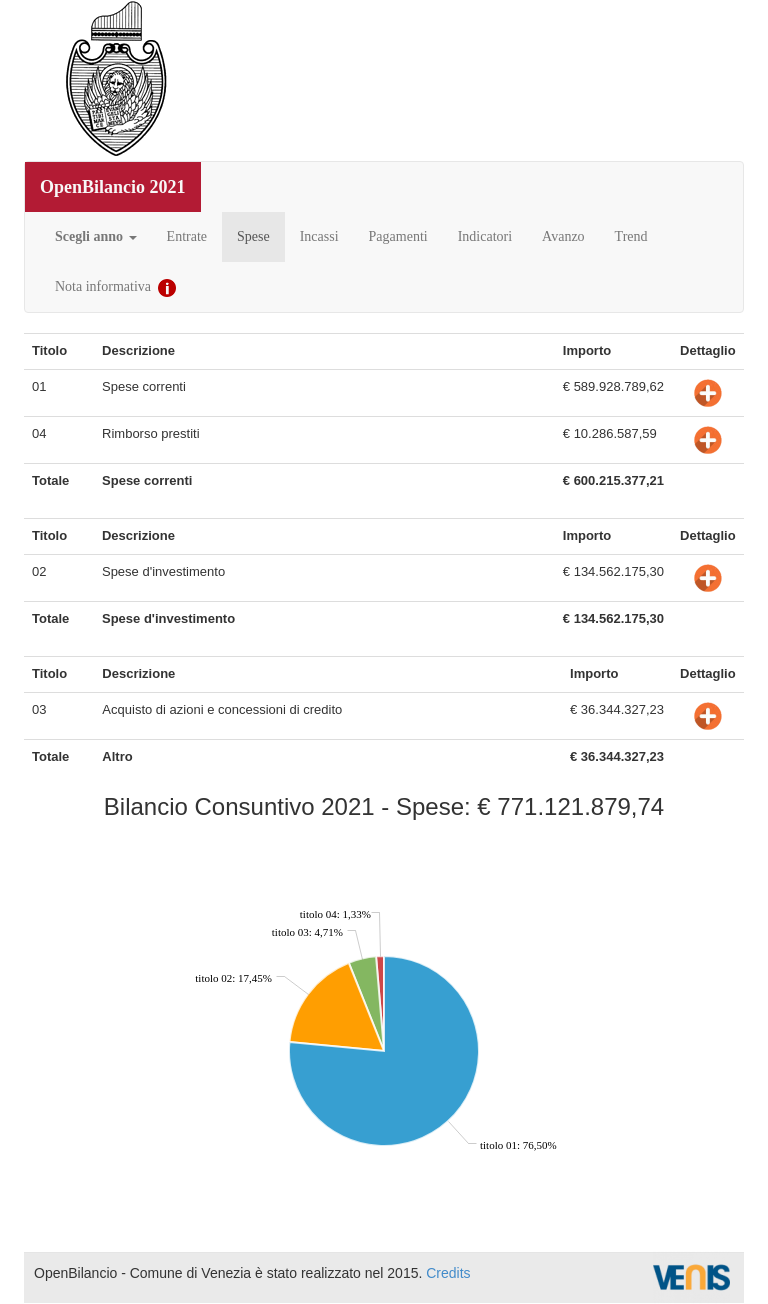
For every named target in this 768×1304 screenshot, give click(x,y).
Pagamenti (398, 236)
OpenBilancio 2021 (113, 187)
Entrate (187, 236)
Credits (448, 1273)
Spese (253, 236)
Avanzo (563, 236)
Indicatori (485, 236)
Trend (631, 236)
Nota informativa (115, 288)
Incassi (319, 236)
